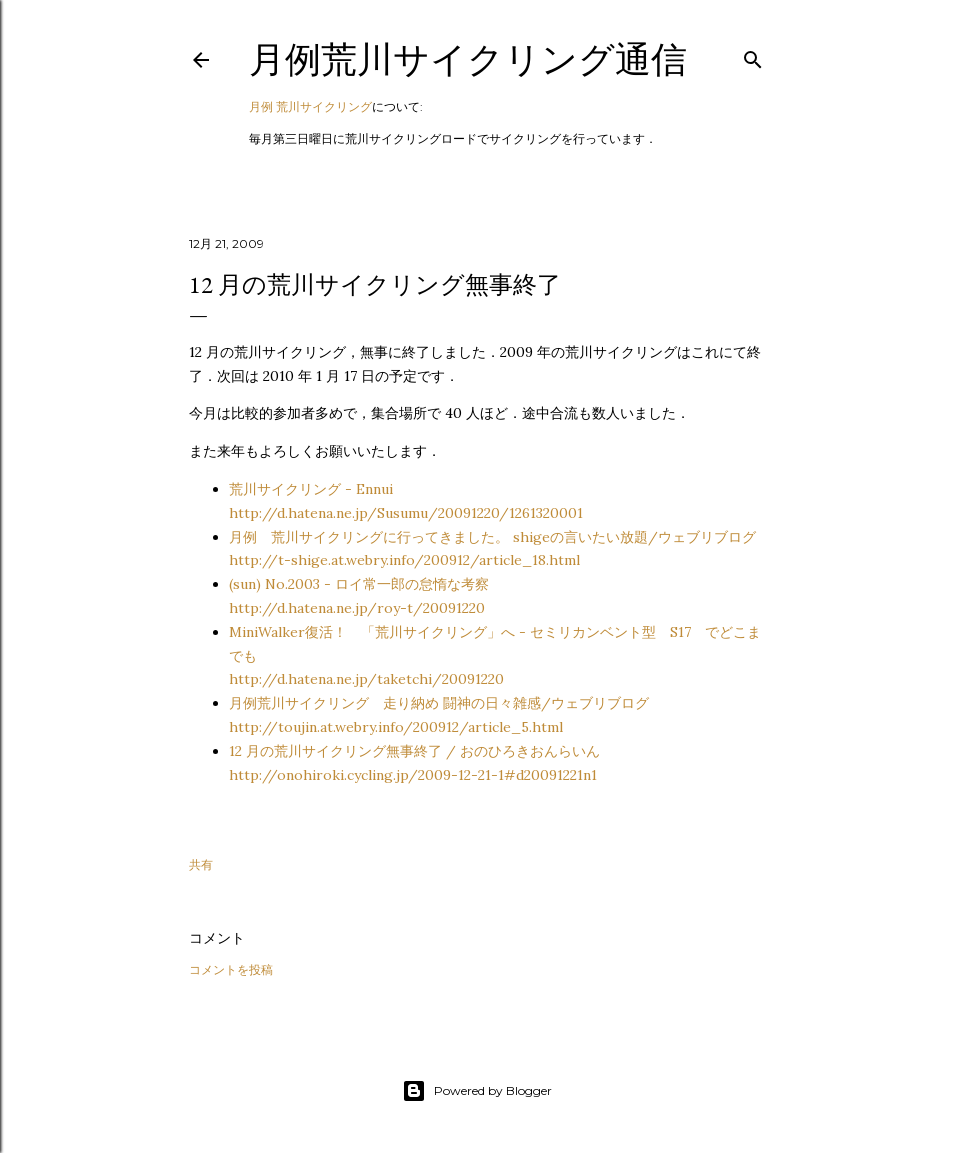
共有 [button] (201, 864)
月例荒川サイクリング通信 (468, 59)
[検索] (753, 55)
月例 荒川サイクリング (310, 106)
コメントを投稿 (231, 969)
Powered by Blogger (477, 1091)
